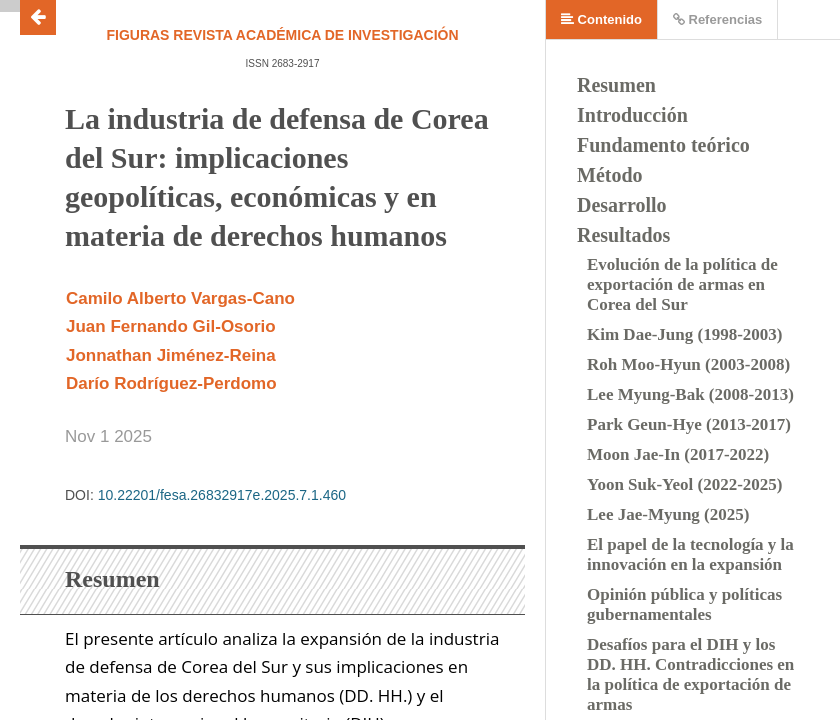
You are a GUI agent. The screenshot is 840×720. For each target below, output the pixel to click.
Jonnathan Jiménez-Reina (171, 355)
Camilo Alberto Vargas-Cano (180, 298)
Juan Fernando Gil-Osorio (171, 326)
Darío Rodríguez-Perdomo (171, 383)
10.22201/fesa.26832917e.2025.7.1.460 (222, 495)
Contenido (601, 19)
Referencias (717, 19)
